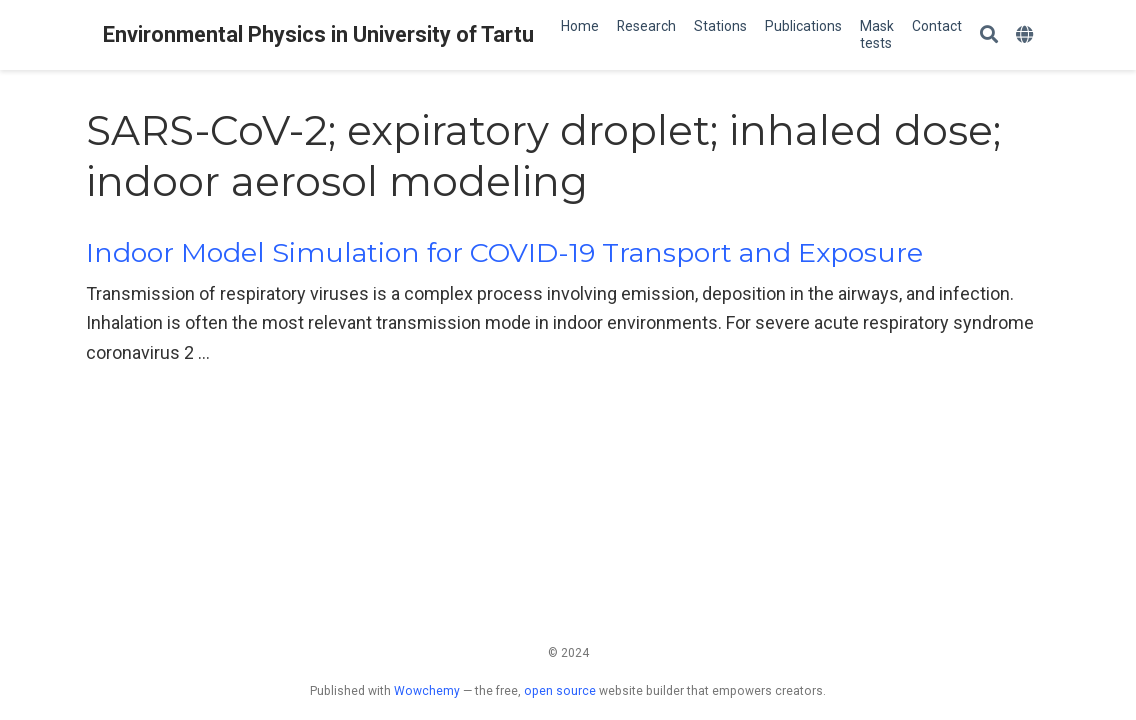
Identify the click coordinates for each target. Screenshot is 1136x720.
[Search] (989, 35)
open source (560, 691)
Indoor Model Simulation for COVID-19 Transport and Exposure (504, 252)
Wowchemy (427, 691)
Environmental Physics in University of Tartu (318, 34)
